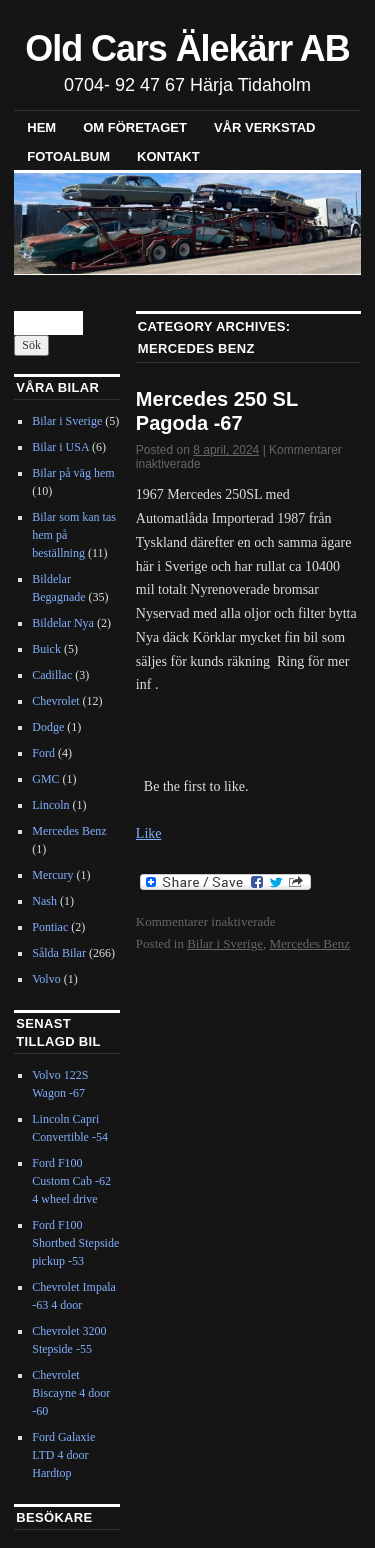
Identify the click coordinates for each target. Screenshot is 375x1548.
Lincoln (50, 805)
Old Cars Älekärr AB (187, 48)
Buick (46, 649)
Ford (43, 753)
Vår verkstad (265, 127)
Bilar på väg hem (73, 473)
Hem (41, 127)
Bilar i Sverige (225, 943)
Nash (44, 901)
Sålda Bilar (59, 953)
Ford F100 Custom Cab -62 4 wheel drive (71, 1181)
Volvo (46, 979)
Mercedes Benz (309, 943)
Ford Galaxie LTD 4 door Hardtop (63, 1455)
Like (149, 833)
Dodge (48, 727)
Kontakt (168, 156)
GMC (45, 779)
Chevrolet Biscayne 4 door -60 (71, 1393)
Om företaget (135, 127)
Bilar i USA (60, 447)
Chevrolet (55, 701)
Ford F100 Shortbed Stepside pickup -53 (75, 1243)
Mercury (52, 875)
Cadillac (52, 675)
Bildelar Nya (63, 623)
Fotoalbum (68, 156)
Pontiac (50, 927)
